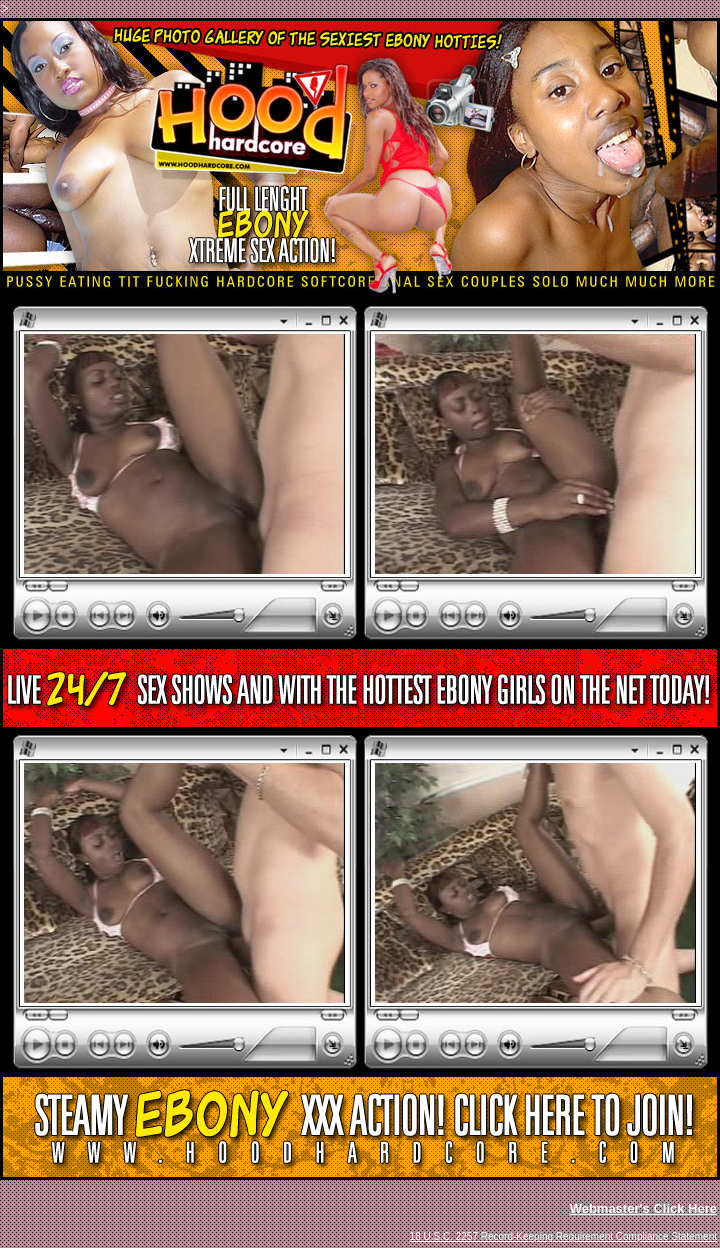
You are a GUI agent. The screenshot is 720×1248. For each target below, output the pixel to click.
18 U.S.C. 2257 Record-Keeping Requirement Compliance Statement (563, 1236)
